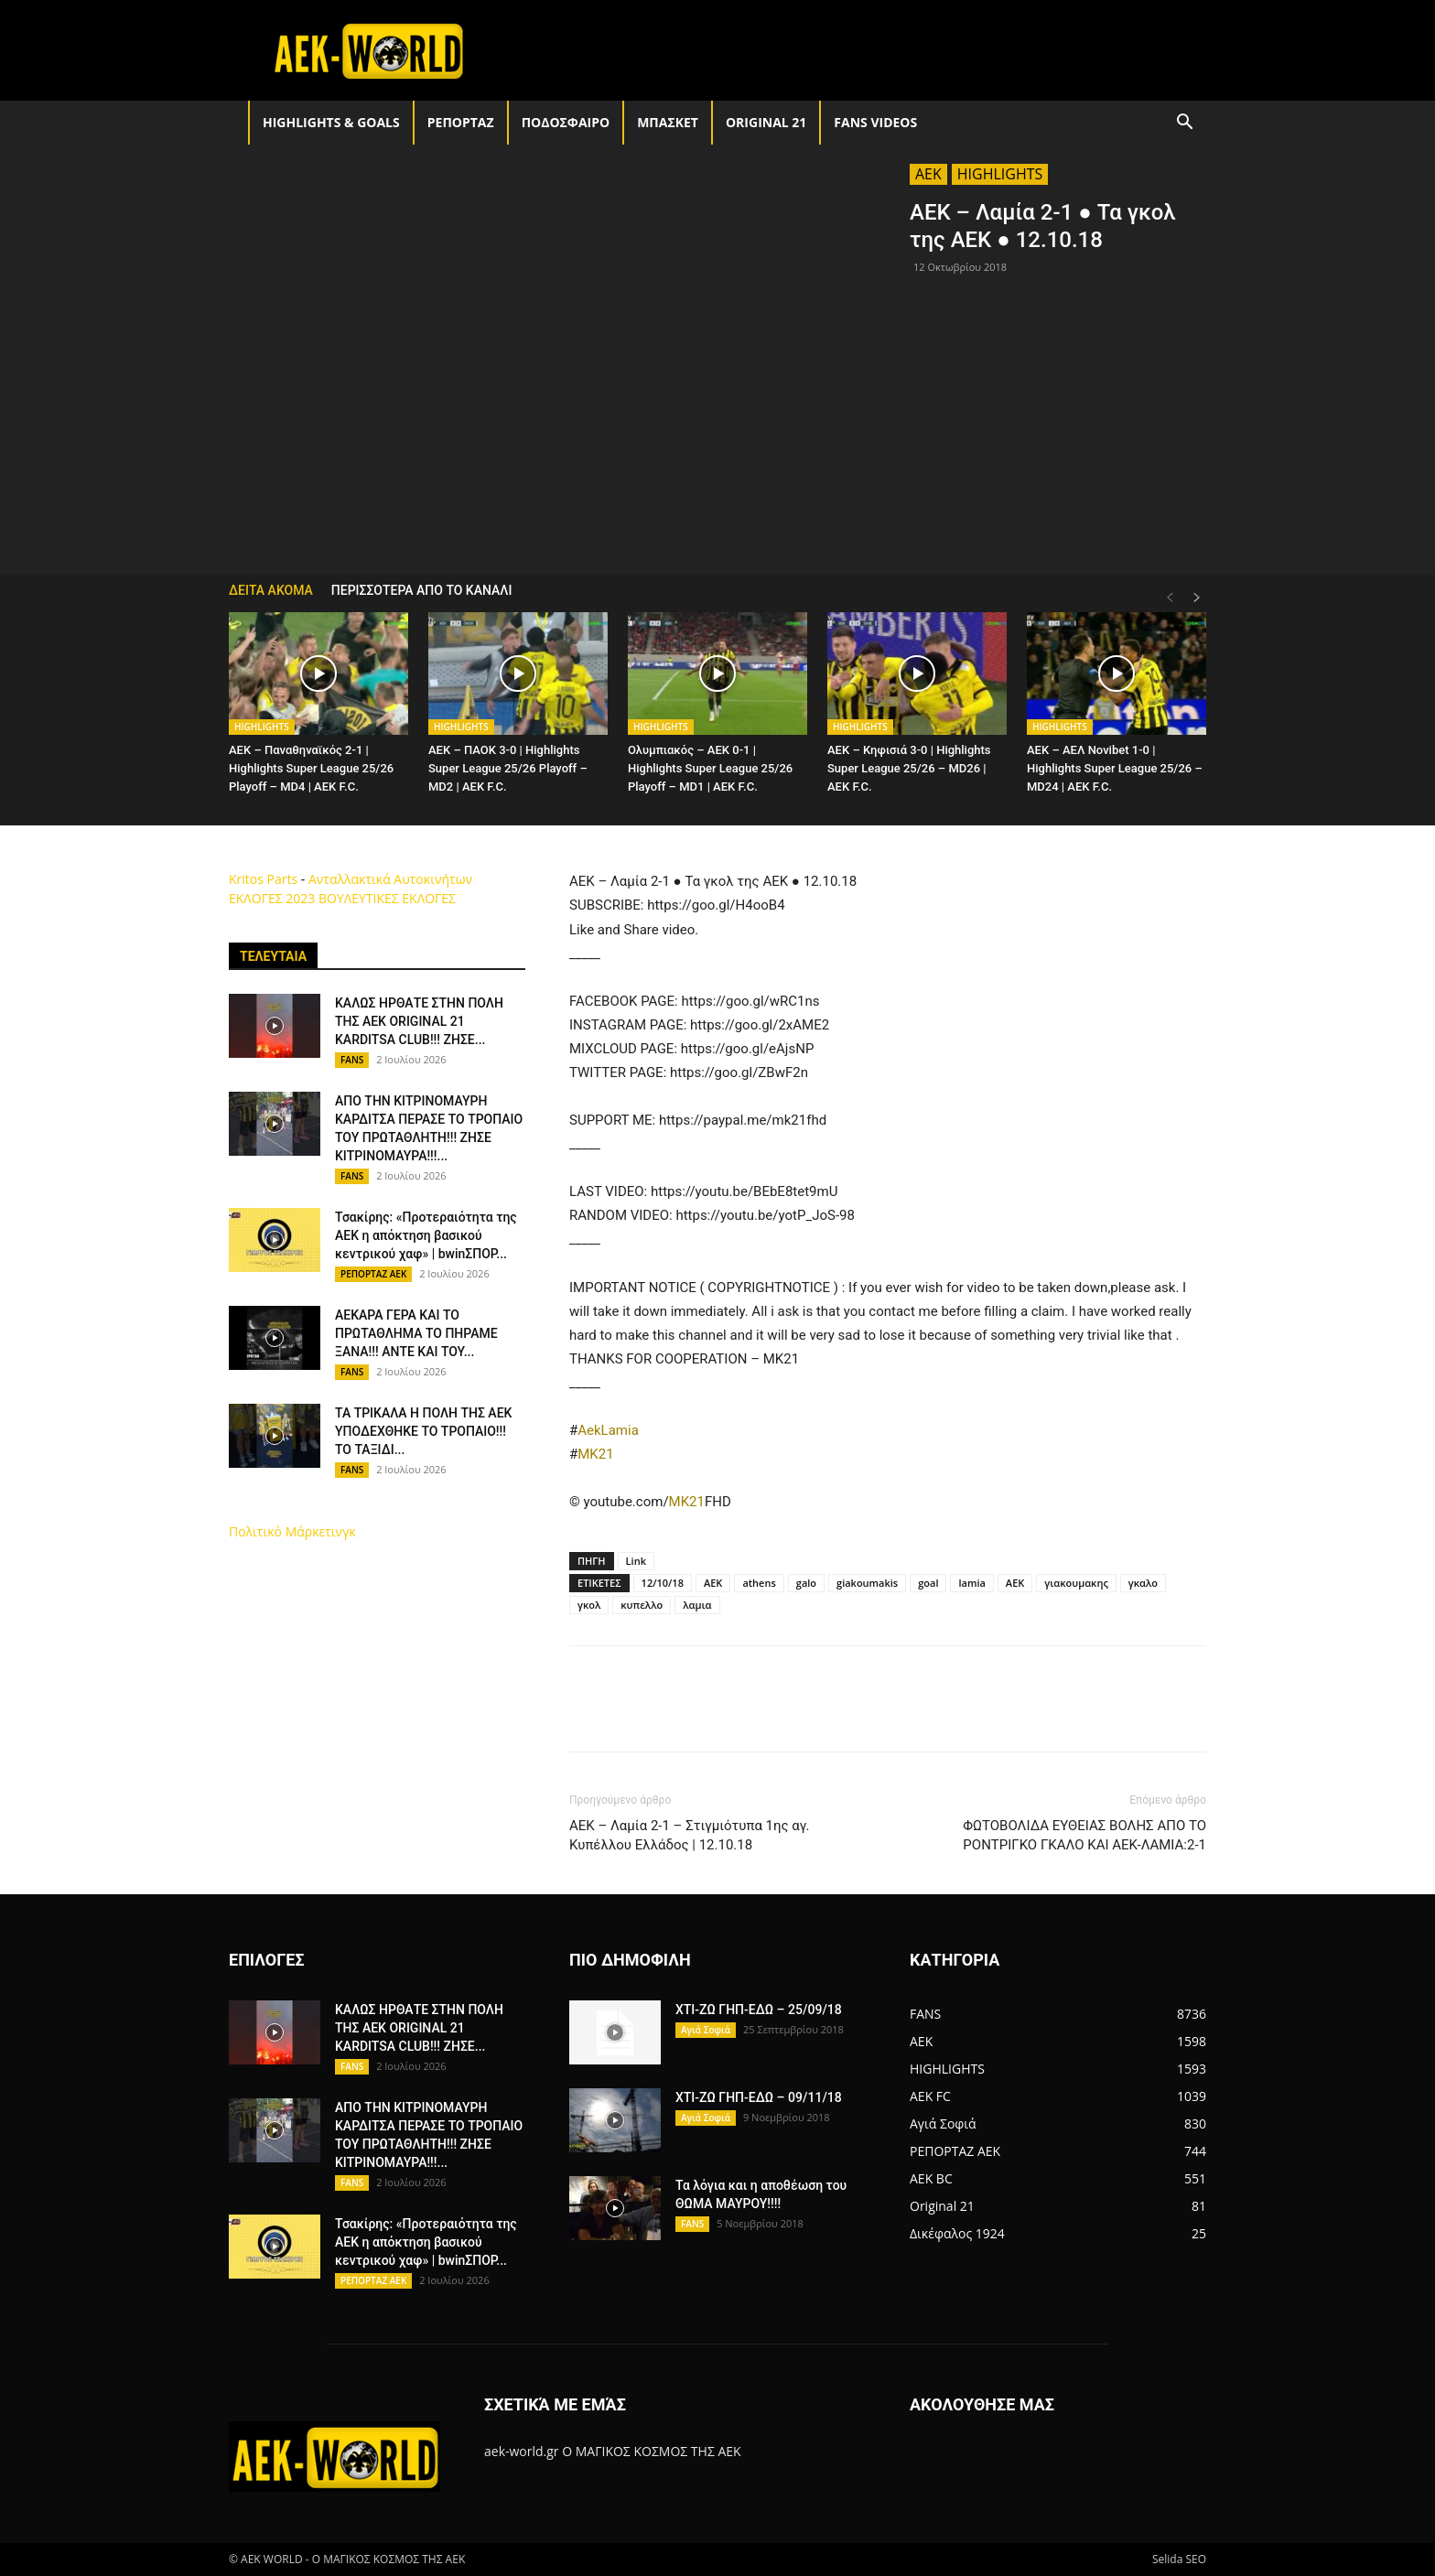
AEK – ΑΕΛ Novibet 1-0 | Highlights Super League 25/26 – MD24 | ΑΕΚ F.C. (1115, 768)
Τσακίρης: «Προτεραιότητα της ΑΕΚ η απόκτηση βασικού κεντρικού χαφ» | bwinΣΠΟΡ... (426, 1235)
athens (758, 1583)
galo (806, 1583)
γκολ (588, 1604)
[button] (1184, 124)
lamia (971, 1583)
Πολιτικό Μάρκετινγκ (292, 1531)
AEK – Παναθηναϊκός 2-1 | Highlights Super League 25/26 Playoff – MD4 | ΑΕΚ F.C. (311, 768)
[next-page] (1197, 598)
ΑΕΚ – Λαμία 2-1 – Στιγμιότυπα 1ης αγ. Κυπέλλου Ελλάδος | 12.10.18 (689, 1835)
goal (928, 1583)
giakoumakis (867, 1583)
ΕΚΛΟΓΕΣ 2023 (272, 898)
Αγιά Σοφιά (705, 2029)
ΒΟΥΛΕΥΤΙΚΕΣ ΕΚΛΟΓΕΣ (387, 898)
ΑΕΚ (1015, 1583)
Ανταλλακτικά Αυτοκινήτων (390, 879)
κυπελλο (641, 1604)
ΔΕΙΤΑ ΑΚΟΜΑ (271, 590)
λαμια (697, 1604)
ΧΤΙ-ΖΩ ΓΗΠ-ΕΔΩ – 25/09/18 (758, 2009)
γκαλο (1143, 1583)
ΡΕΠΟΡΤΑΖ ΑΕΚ (373, 1273)
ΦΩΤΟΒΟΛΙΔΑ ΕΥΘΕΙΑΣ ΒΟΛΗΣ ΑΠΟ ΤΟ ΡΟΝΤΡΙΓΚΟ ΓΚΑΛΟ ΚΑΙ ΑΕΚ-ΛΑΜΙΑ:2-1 (1084, 1835)
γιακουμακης (1076, 1583)
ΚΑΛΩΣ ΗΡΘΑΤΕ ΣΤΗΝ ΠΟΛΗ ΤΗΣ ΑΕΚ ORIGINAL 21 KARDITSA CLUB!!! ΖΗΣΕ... (419, 1021)
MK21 (595, 1454)
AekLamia (608, 1430)
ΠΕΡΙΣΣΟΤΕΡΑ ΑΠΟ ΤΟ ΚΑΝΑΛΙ (421, 590)
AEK (928, 174)
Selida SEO (1179, 2559)
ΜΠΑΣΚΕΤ (667, 122)
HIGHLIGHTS (1000, 174)
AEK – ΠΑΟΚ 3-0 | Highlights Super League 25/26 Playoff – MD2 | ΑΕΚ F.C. (508, 768)
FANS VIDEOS (875, 122)
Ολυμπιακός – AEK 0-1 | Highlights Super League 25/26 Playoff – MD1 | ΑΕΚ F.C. (710, 768)
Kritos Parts (263, 879)
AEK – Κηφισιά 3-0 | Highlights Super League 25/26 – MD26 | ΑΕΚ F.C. (909, 768)
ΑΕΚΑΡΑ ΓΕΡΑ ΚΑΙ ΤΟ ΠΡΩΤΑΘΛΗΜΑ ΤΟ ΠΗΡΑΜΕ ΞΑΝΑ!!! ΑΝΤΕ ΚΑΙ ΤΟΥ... (416, 1333)
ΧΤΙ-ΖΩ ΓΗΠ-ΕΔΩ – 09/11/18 (758, 2097)
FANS (351, 1059)
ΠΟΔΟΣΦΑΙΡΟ (566, 122)
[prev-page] (1169, 598)
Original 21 (766, 122)
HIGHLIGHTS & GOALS (331, 122)
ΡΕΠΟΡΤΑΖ (460, 122)
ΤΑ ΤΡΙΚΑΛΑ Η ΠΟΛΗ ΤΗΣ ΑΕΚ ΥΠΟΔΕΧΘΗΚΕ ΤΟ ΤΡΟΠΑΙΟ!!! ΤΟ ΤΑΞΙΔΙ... (423, 1431)
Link (636, 1561)
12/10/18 (663, 1583)
